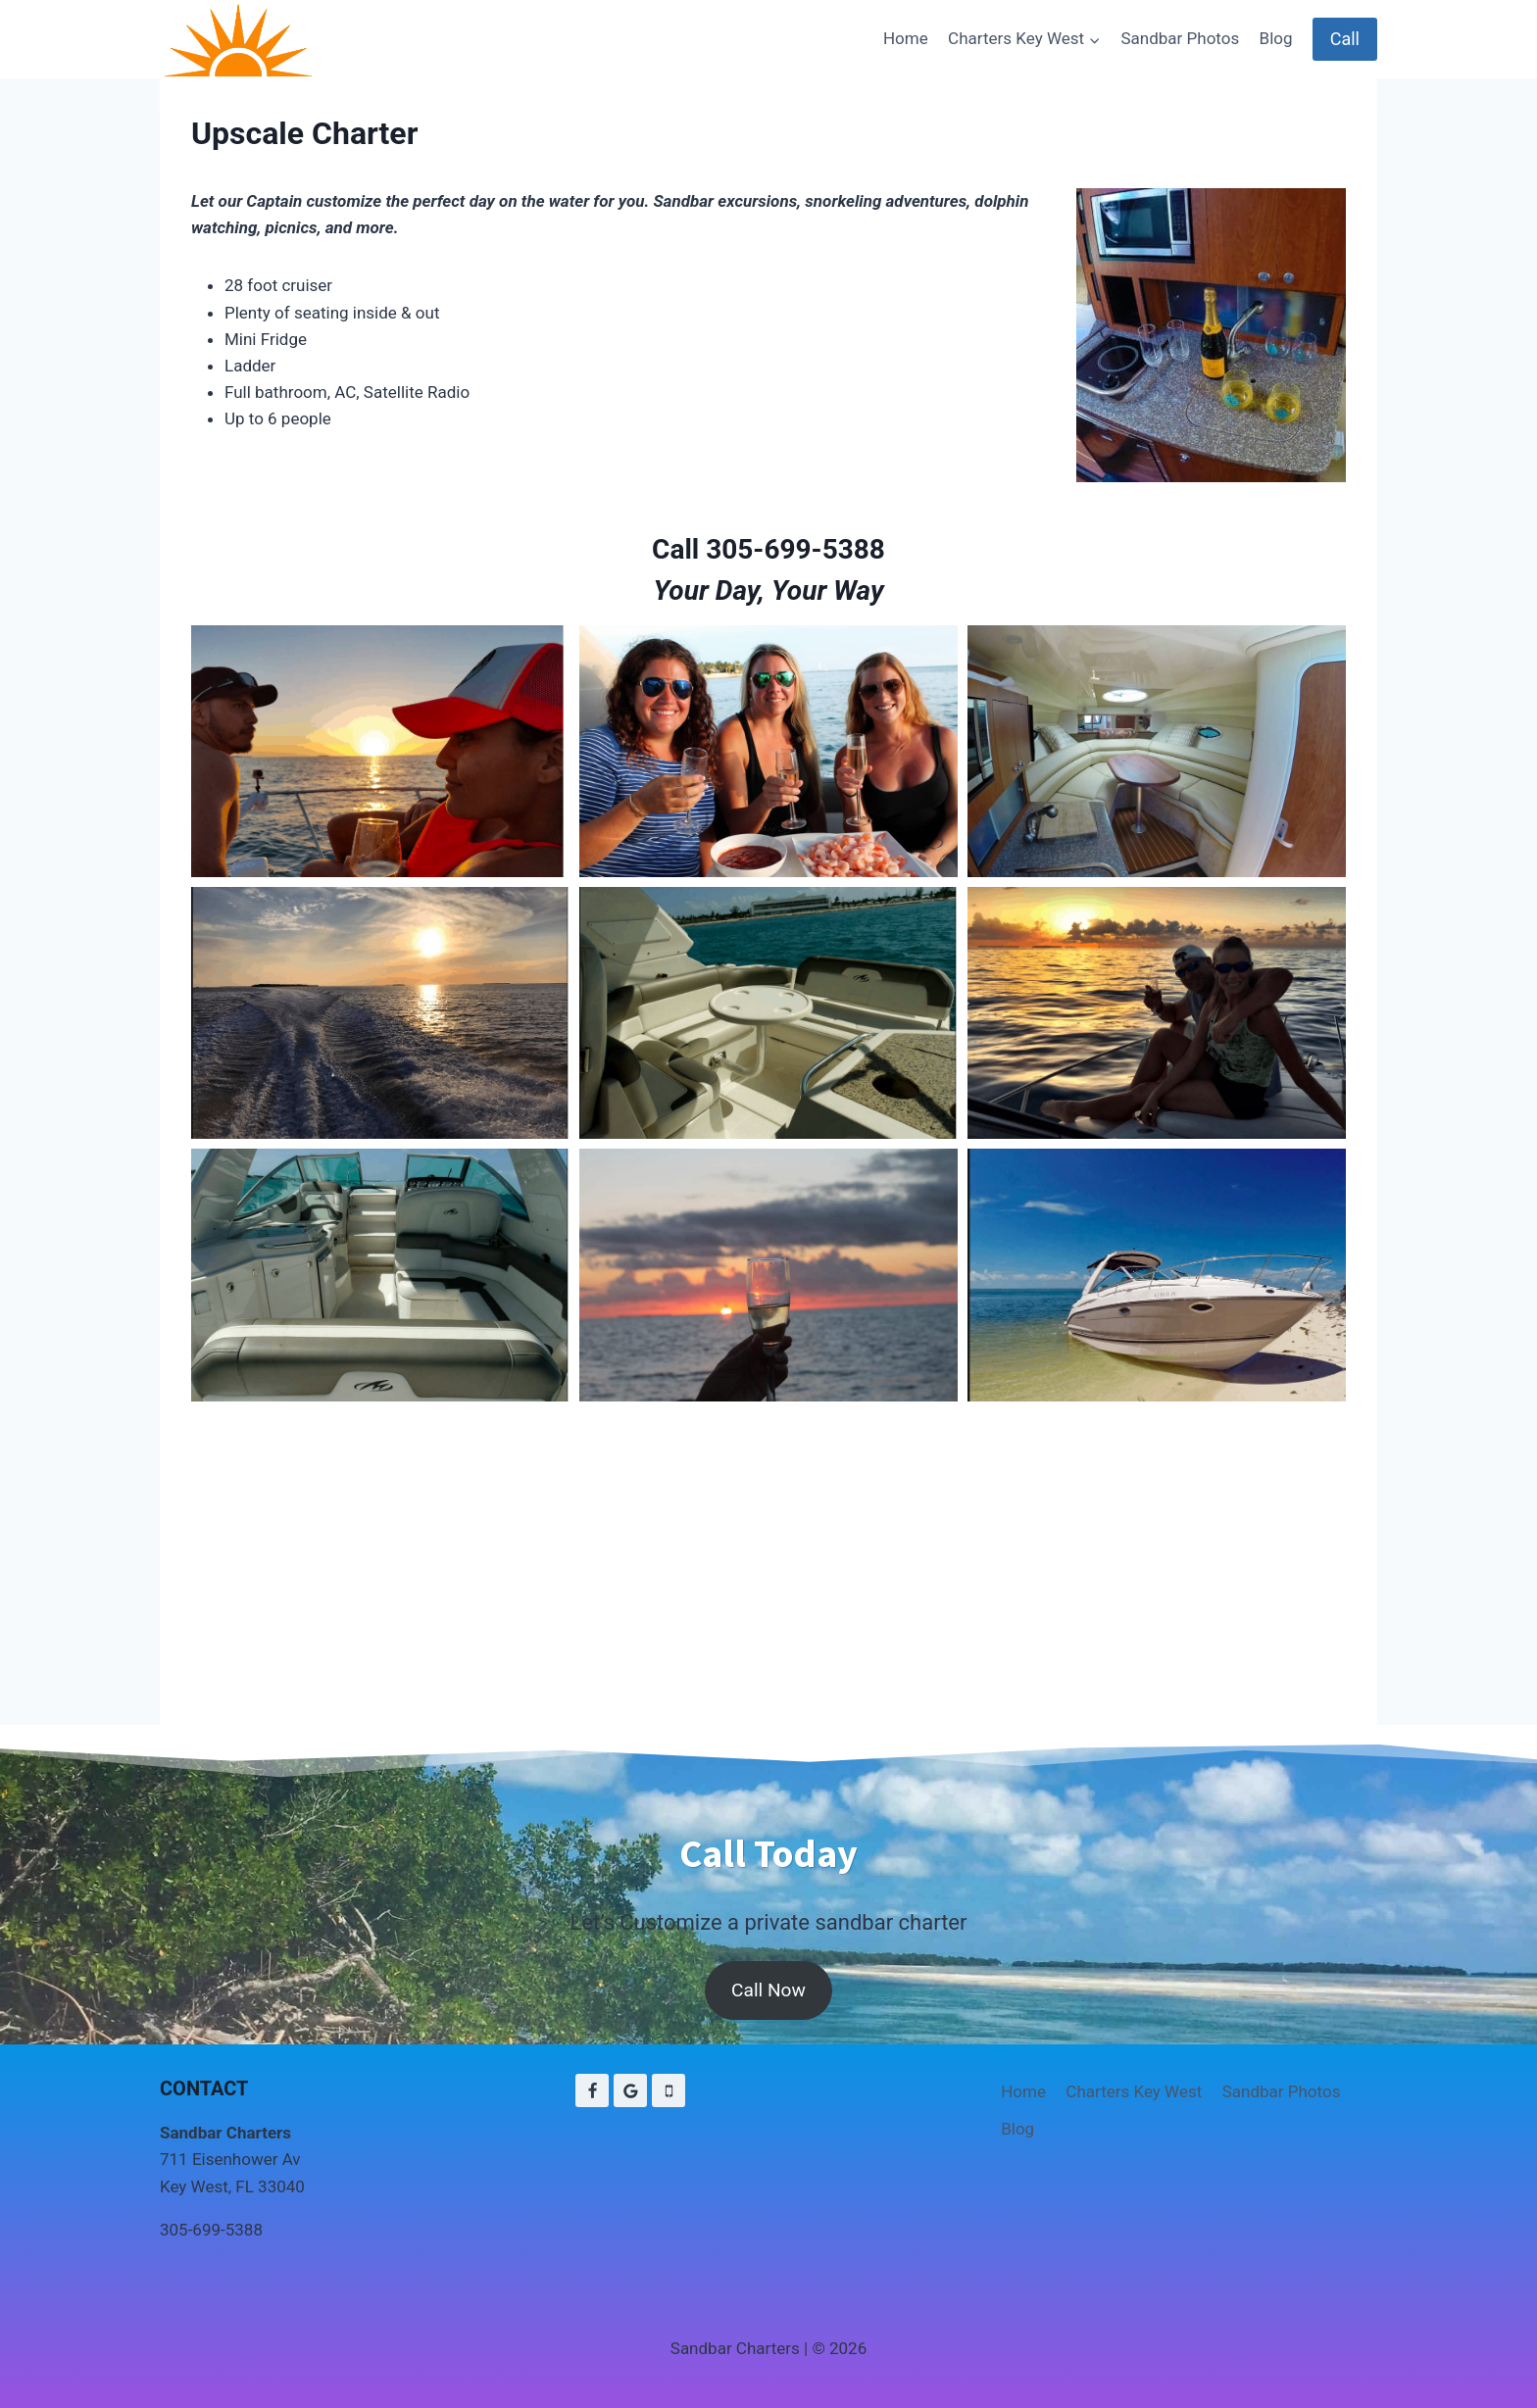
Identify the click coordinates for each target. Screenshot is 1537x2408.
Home (905, 38)
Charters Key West (1134, 2091)
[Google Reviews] (630, 2090)
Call (1345, 38)
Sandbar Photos (1179, 38)
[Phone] (668, 2090)
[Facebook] (592, 2090)
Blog (1276, 38)
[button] (380, 751)
